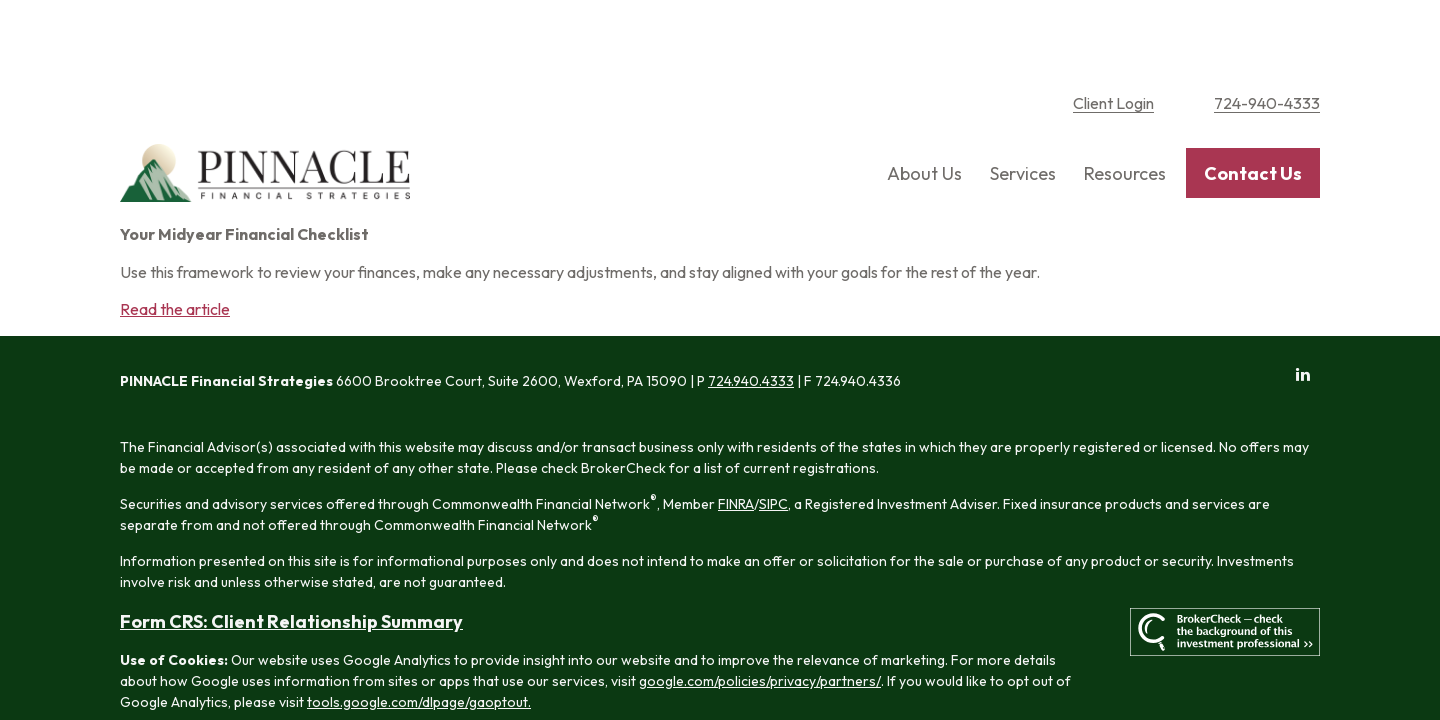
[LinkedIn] (1302, 310)
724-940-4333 (1267, 40)
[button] (924, 110)
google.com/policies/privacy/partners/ (760, 617)
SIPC (773, 440)
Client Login (1113, 40)
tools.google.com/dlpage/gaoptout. (419, 638)
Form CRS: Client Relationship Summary (291, 557)
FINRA (736, 440)
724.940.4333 (751, 317)
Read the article (175, 246)
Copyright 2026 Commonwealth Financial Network (459, 674)
